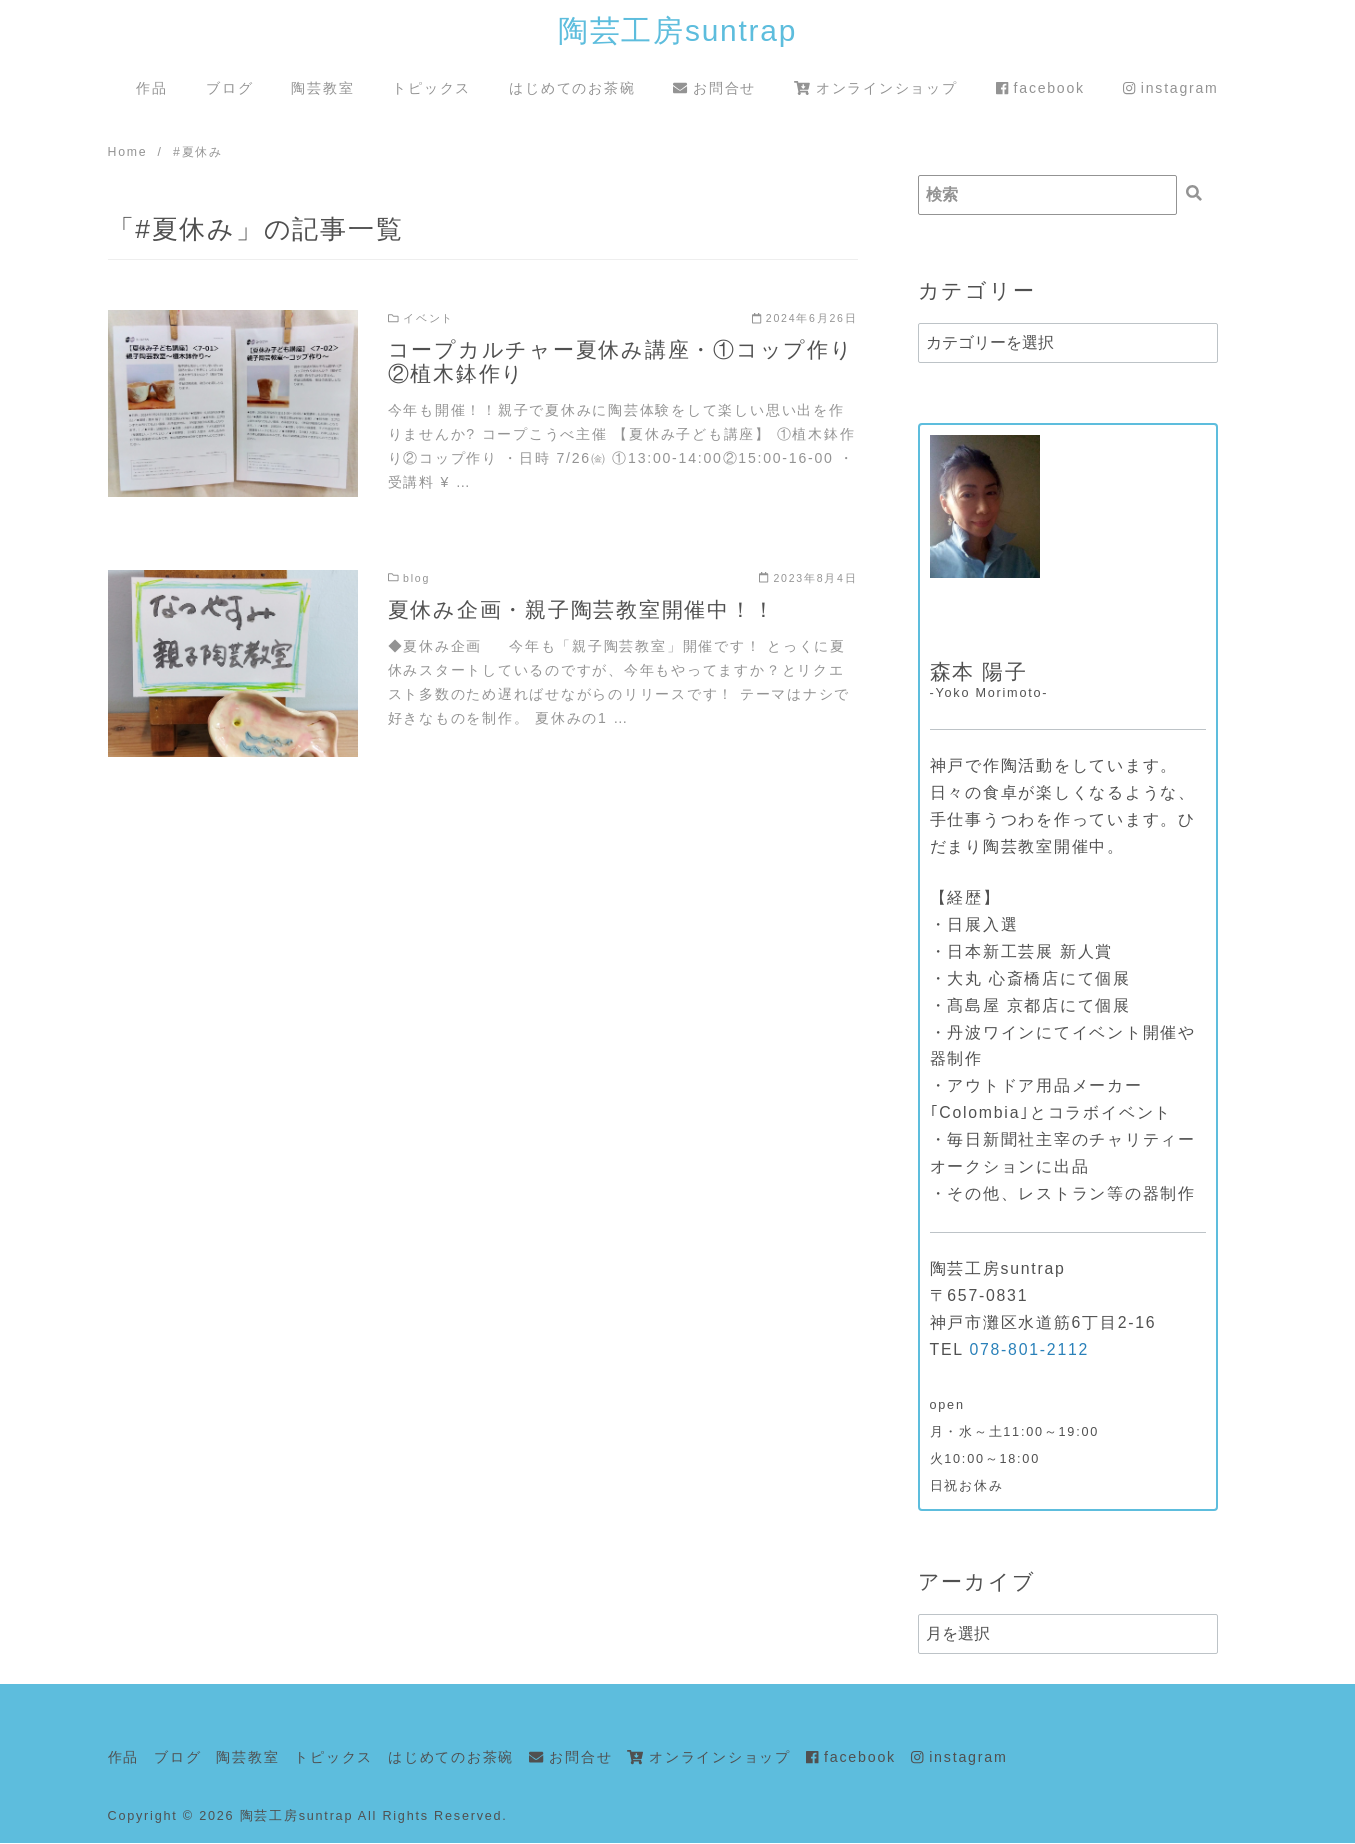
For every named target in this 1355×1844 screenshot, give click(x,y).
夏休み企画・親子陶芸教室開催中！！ (582, 610)
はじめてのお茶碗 (572, 88)
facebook (1040, 88)
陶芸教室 (322, 88)
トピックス (431, 88)
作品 (152, 88)
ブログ (229, 88)
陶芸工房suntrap (677, 30)
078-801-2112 (1029, 1350)
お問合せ (714, 88)
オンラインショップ (875, 88)
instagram (1171, 88)
